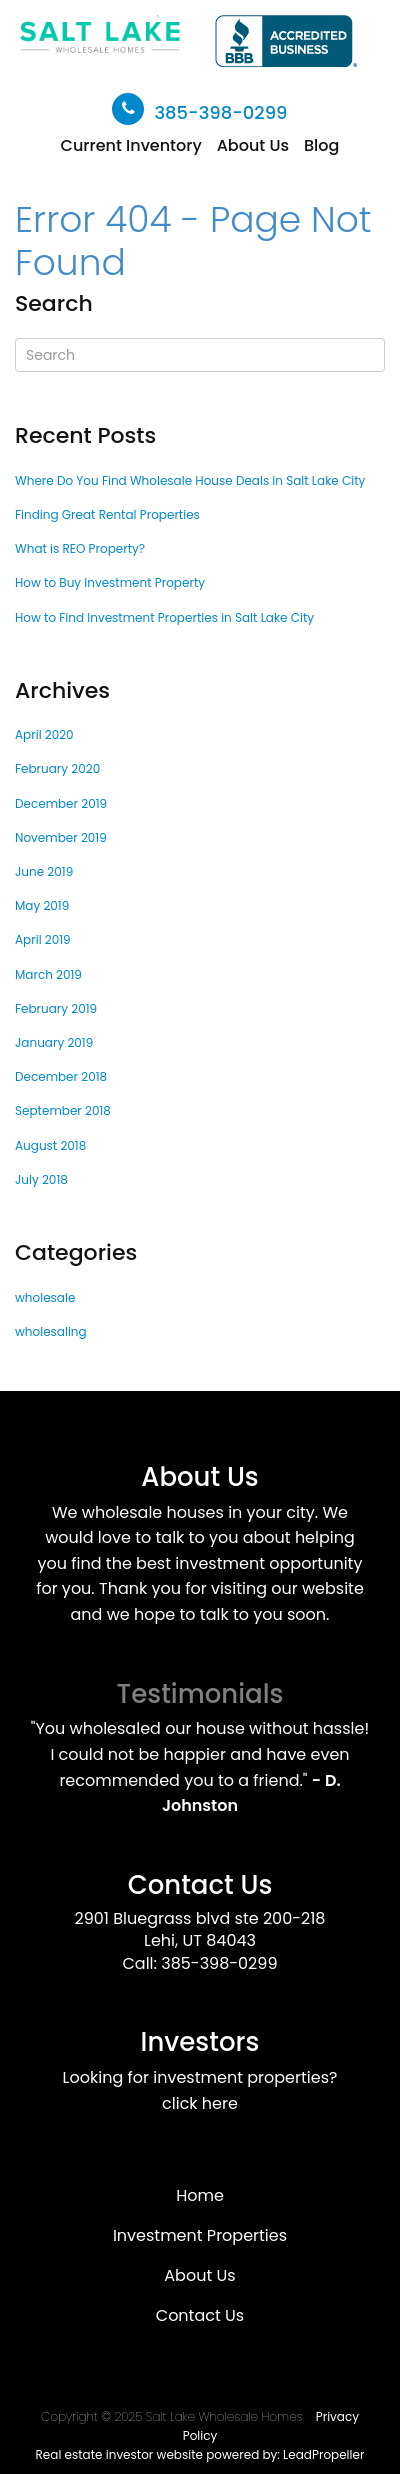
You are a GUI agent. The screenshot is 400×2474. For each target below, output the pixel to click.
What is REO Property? (80, 548)
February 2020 (57, 768)
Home (200, 2195)
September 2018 (63, 1110)
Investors (200, 2042)
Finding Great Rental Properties (107, 514)
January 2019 (54, 1042)
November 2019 (61, 837)
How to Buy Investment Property (110, 582)
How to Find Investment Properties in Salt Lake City (164, 617)
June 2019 (44, 871)
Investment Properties (200, 2235)
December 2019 (61, 803)
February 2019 (56, 1008)
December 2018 (61, 1076)
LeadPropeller (323, 2454)
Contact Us (200, 1885)
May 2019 (42, 905)
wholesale (45, 1297)
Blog (321, 145)
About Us (253, 145)
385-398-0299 (220, 112)
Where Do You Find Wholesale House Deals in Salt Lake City (190, 480)
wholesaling (51, 1331)
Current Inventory (131, 145)
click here (200, 2103)
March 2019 (48, 974)
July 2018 (41, 1179)
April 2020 (44, 734)
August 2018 (50, 1145)
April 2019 (43, 939)
